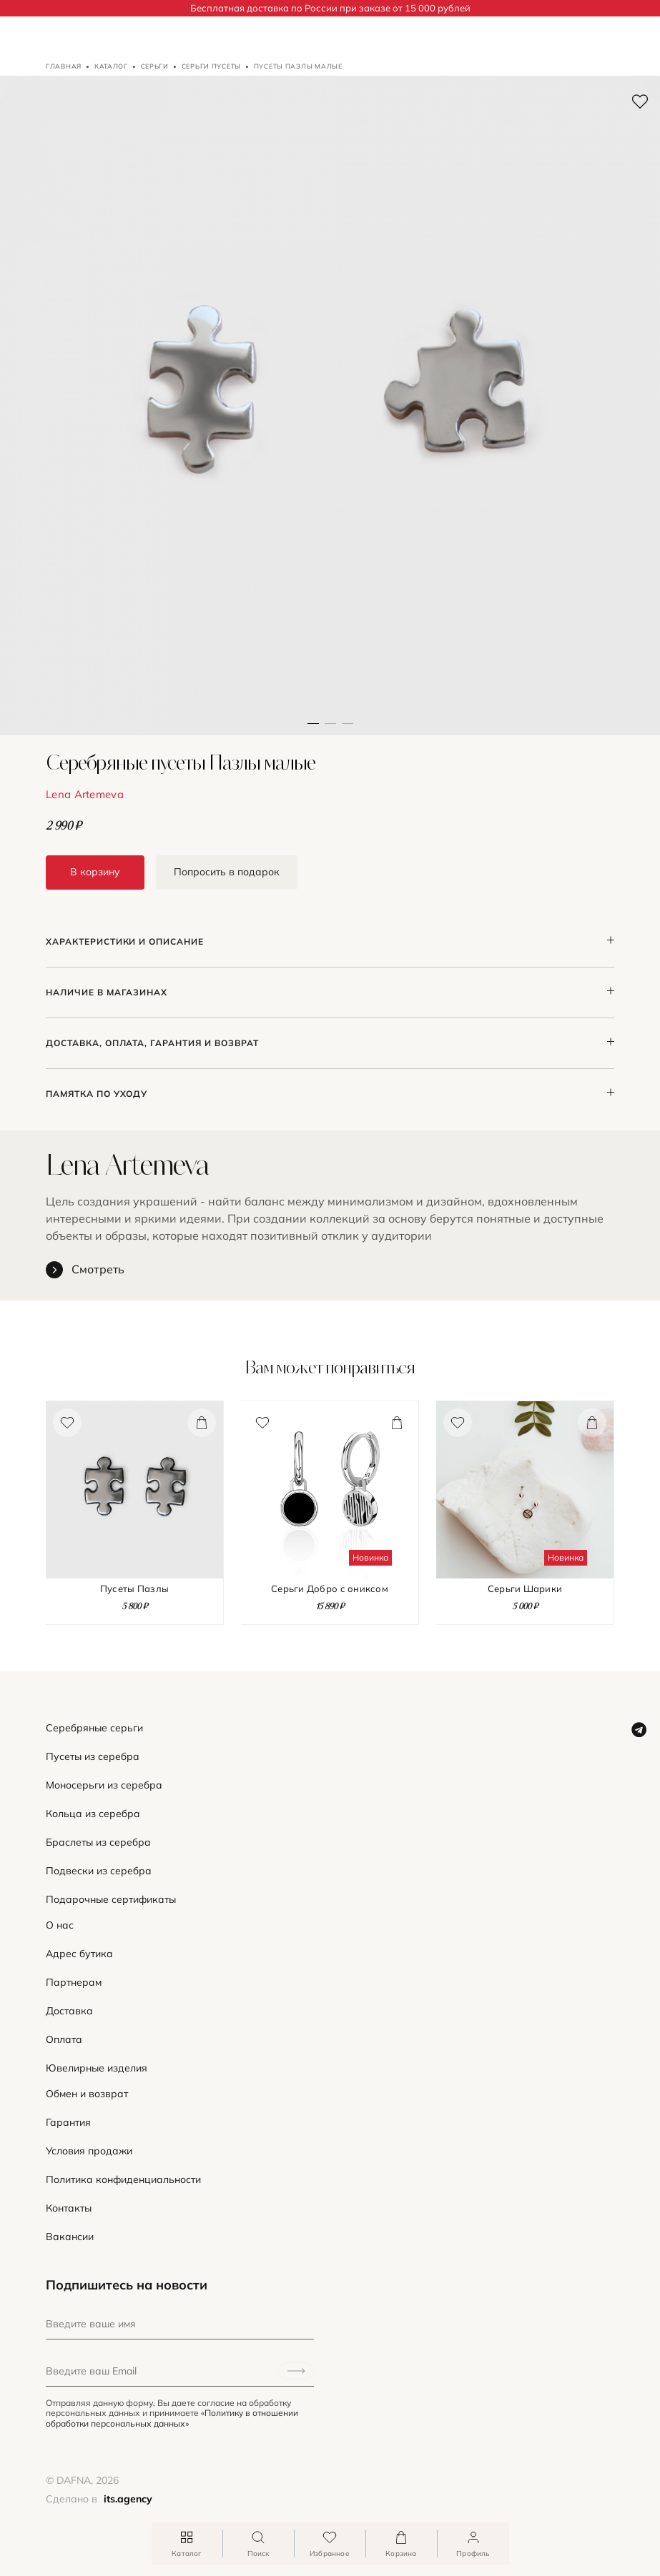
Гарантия (68, 2123)
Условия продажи (89, 2151)
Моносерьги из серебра (104, 1785)
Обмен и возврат (87, 2094)
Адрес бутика (79, 1954)
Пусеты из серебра (92, 1757)
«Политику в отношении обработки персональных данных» (172, 2417)
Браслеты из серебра (98, 1842)
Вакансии (70, 2237)
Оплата (64, 2040)
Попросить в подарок (227, 871)
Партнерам (74, 1982)
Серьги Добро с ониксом (329, 1588)
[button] (330, 405)
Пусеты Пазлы (134, 1588)
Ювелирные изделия (96, 2068)
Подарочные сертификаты (111, 1900)
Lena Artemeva (85, 794)
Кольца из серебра (93, 1814)
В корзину (95, 871)
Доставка (69, 2011)
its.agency (128, 2498)
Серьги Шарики (525, 1588)
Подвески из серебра (99, 1871)
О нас (60, 1925)
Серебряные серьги (94, 1728)
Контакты (69, 2208)
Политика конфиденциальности (123, 2180)
